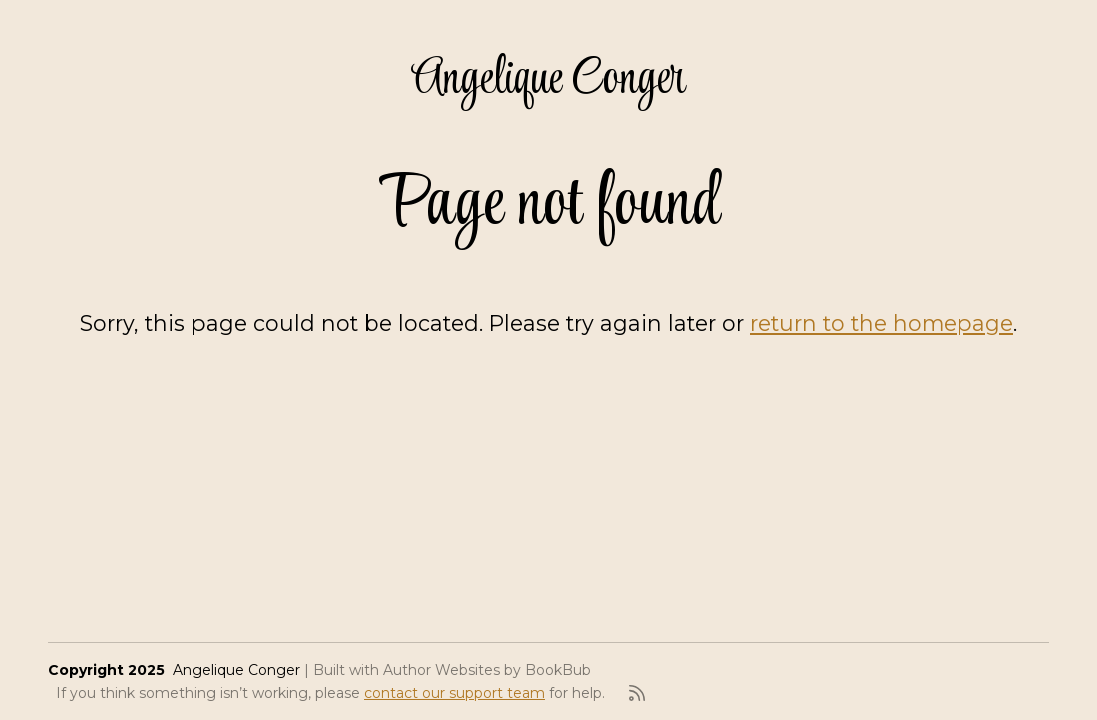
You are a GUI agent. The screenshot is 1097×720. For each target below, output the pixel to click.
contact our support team (454, 693)
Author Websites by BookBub (487, 670)
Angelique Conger (548, 80)
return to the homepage (881, 323)
